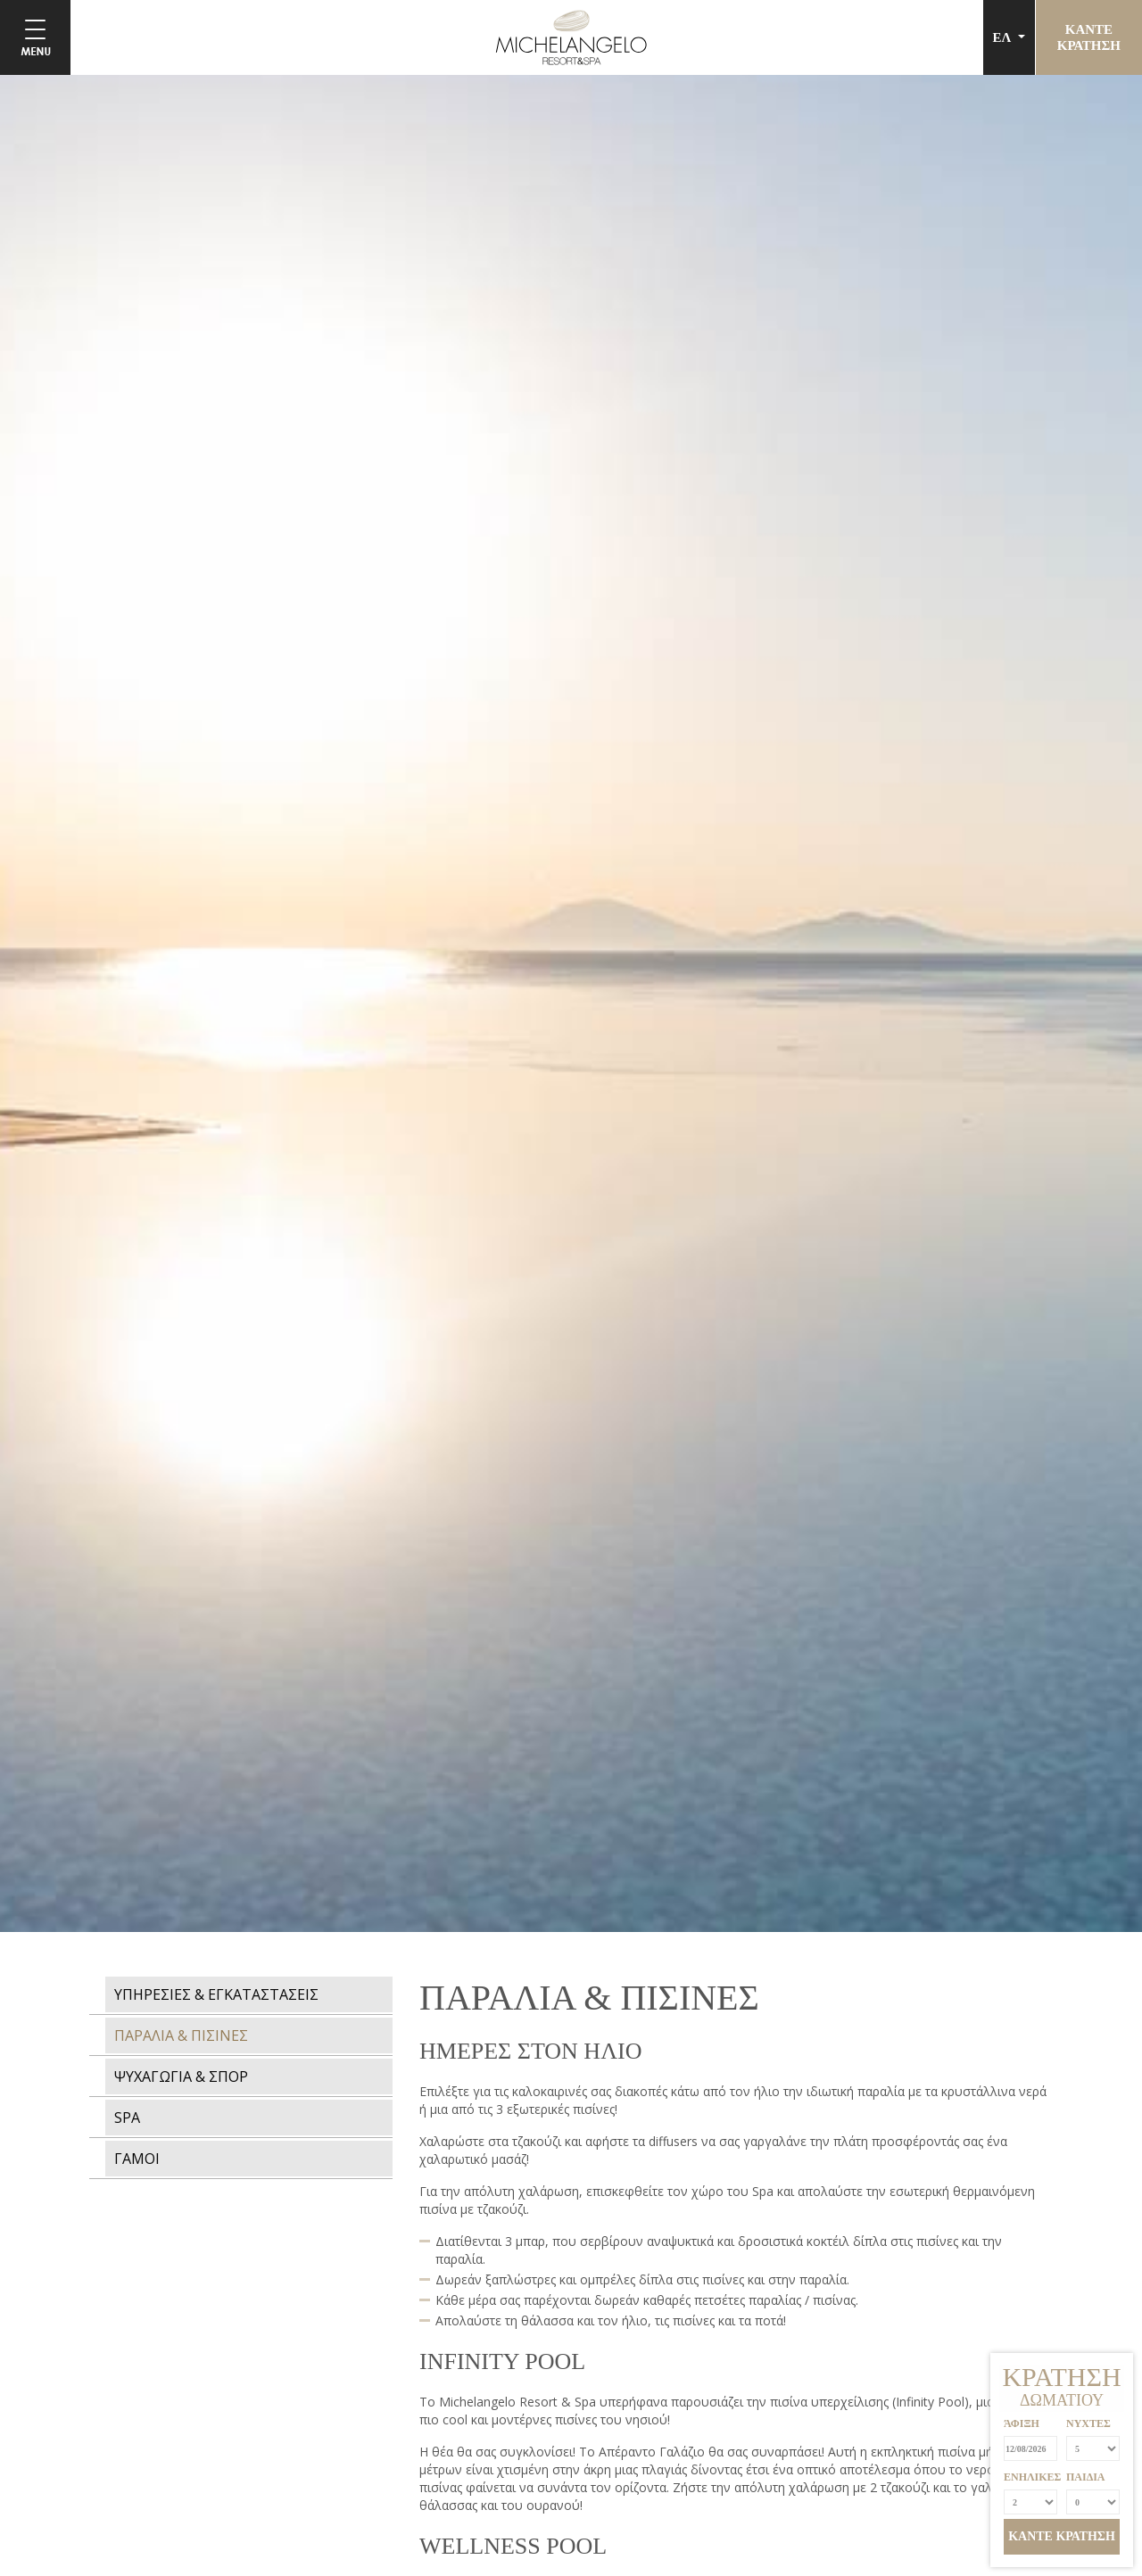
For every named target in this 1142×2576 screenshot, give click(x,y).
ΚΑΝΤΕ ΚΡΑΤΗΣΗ (1061, 2536)
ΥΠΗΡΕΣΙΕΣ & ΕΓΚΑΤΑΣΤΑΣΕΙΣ (216, 1994)
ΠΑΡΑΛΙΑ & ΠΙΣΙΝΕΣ (181, 2035)
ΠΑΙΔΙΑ (1085, 2477)
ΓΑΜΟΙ (137, 2158)
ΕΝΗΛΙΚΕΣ (1030, 2477)
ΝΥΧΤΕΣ (1088, 2423)
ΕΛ (1004, 37)
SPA (127, 2117)
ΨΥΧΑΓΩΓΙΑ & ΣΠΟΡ (181, 2076)
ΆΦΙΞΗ (1021, 2423)
